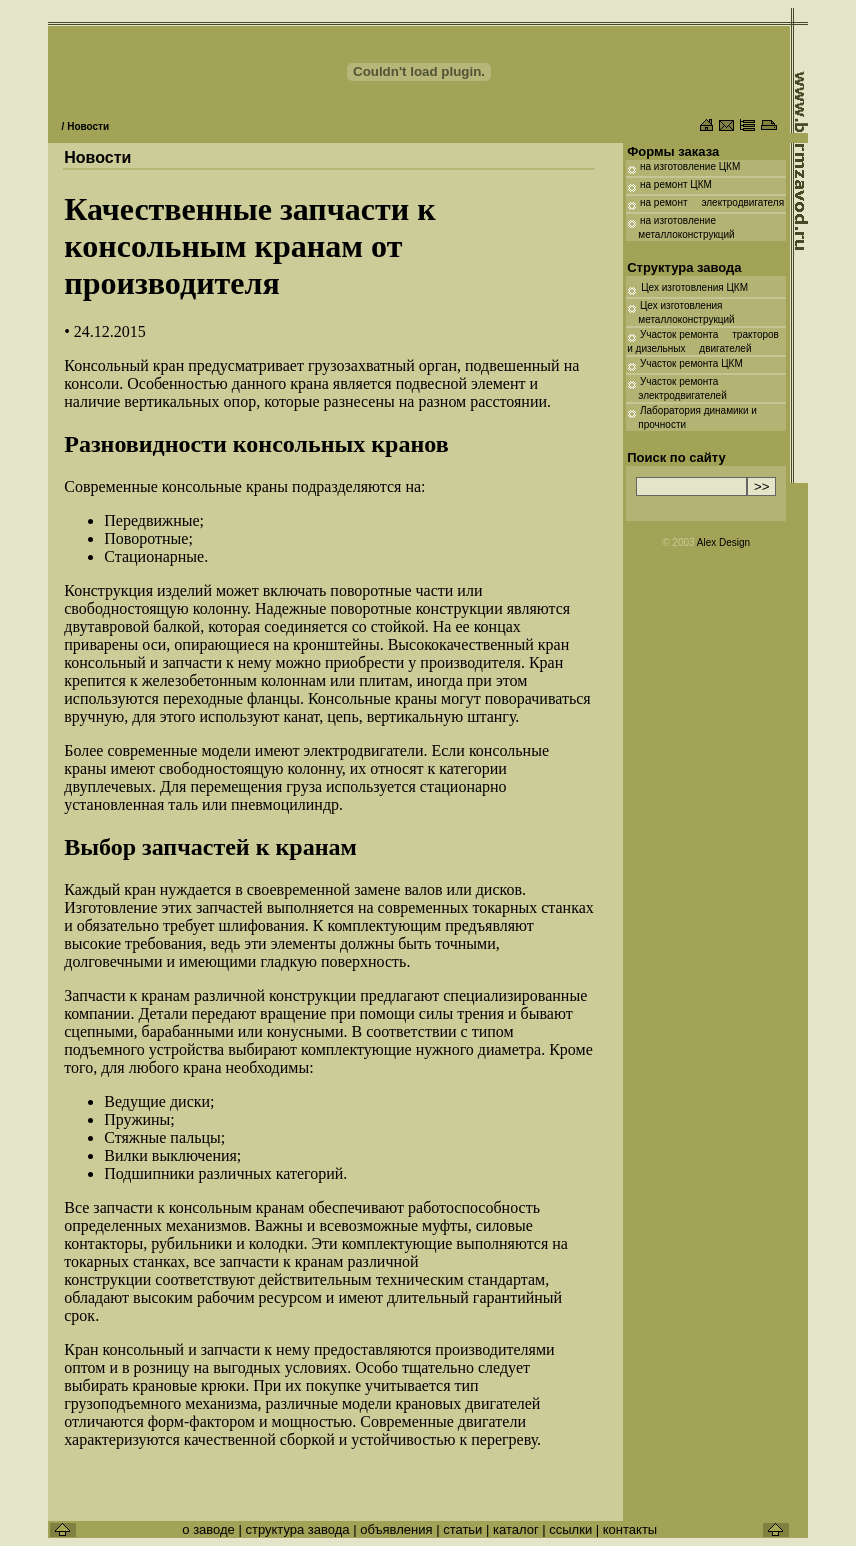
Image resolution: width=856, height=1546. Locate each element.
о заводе (208, 1529)
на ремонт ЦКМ (676, 184)
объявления (396, 1529)
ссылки (570, 1529)
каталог (516, 1529)
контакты (630, 1529)
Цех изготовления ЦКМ (694, 287)
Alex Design (723, 542)
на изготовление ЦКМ (688, 166)
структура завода (299, 1529)
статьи (464, 1529)
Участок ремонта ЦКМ (691, 363)
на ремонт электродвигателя (712, 202)
